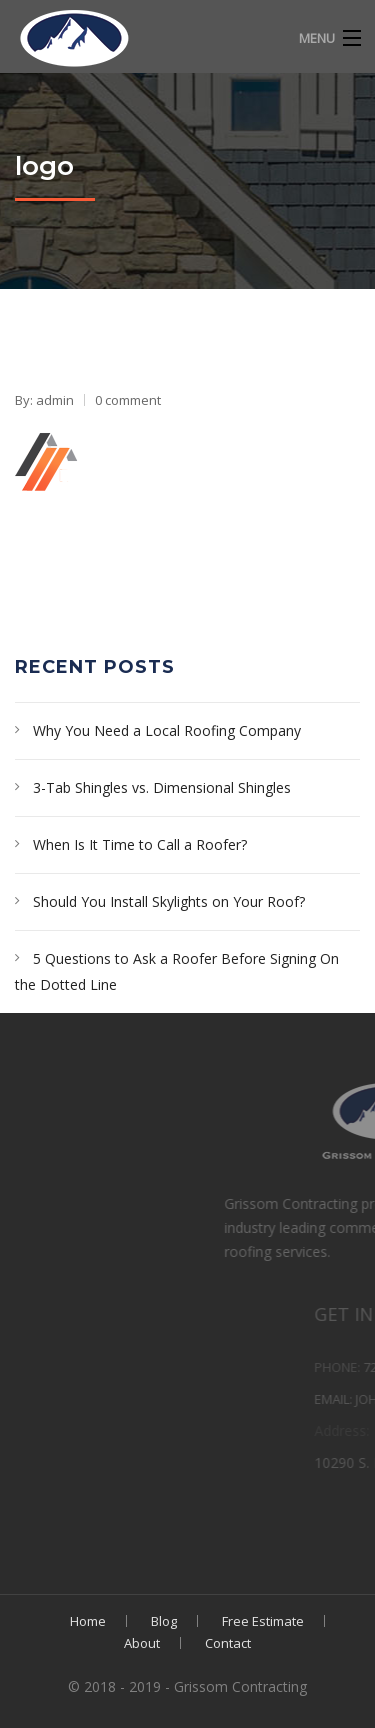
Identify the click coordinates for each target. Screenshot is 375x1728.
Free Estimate (263, 1621)
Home (88, 1621)
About (142, 1643)
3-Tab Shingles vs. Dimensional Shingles (162, 787)
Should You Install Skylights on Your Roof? (169, 901)
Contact (228, 1643)
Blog (164, 1621)
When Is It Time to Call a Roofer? (140, 844)
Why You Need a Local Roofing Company (167, 730)
